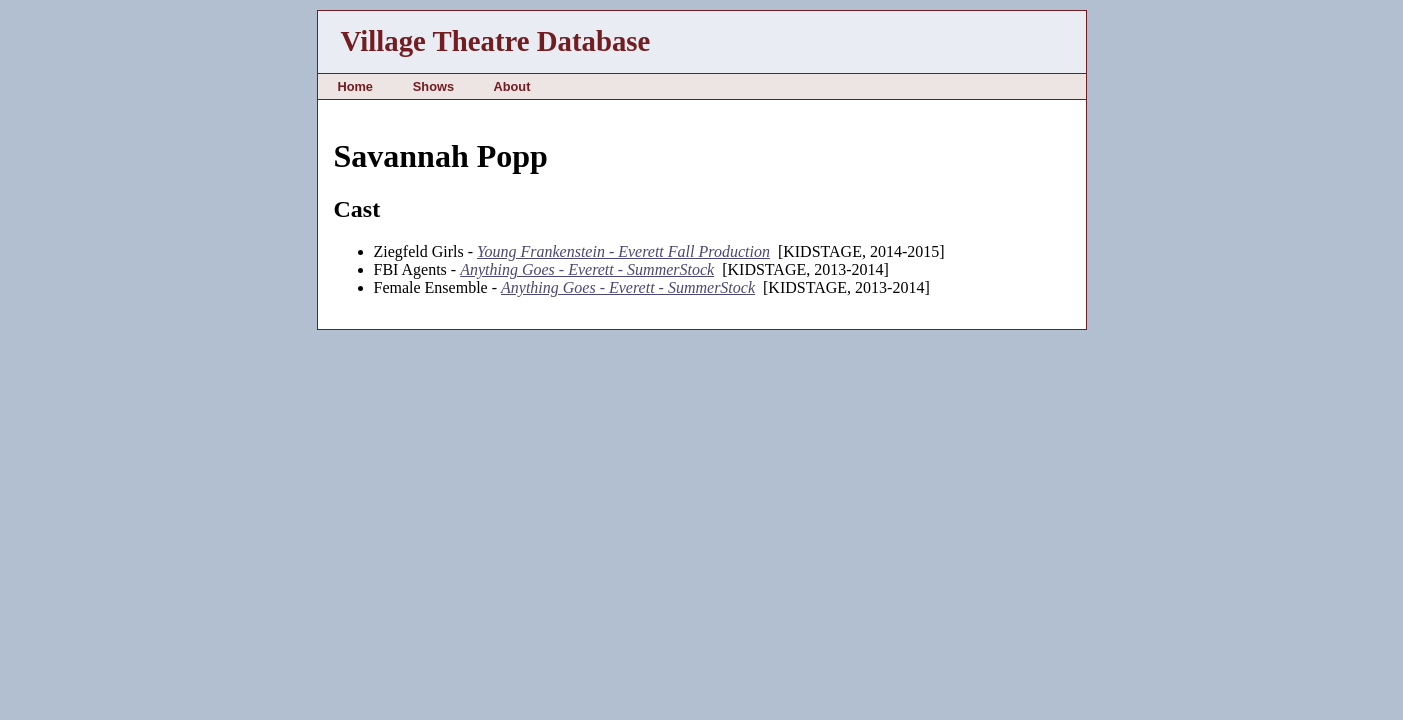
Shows (433, 86)
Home (355, 86)
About (511, 86)
